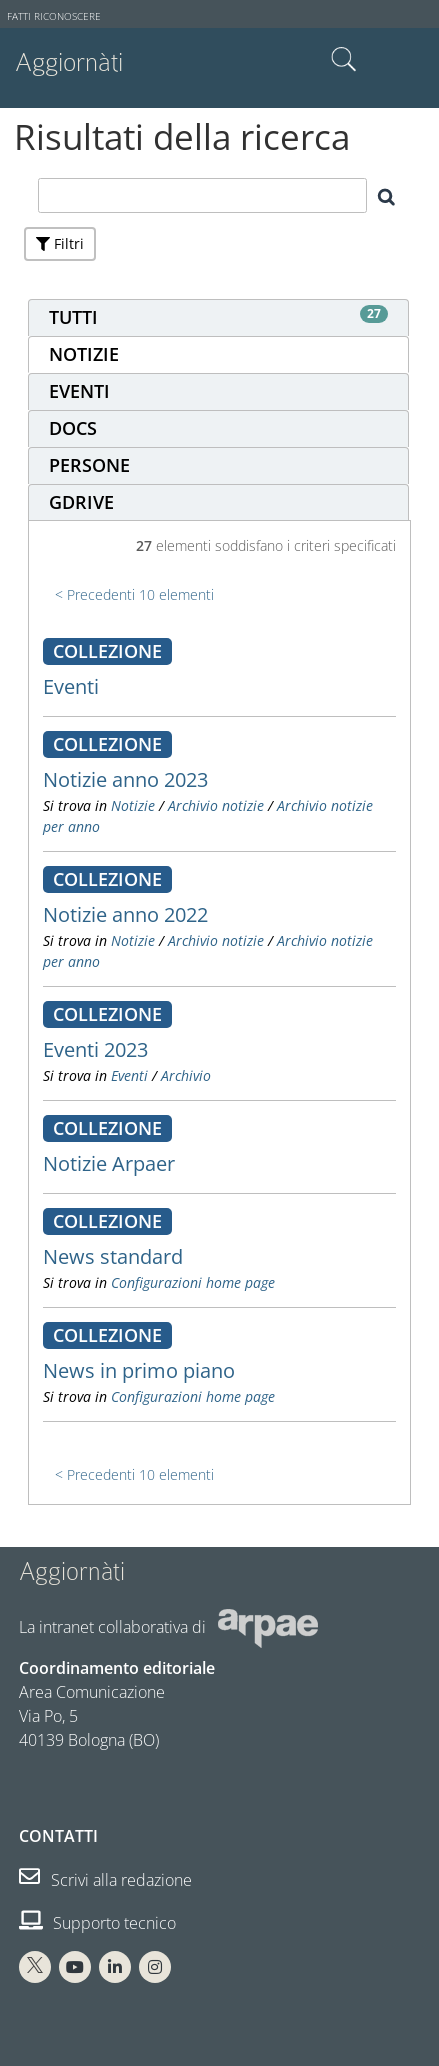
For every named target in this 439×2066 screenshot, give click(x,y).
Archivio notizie (216, 805)
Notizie (133, 805)
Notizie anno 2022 (125, 914)
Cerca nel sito (344, 60)
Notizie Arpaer (109, 1163)
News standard (113, 1256)
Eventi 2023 (95, 1049)
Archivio (186, 1075)
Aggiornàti (69, 62)
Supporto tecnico (97, 1923)
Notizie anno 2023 (125, 779)
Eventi (71, 686)
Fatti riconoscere (54, 16)
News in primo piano (139, 1370)
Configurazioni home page (193, 1282)
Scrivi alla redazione (105, 1880)
